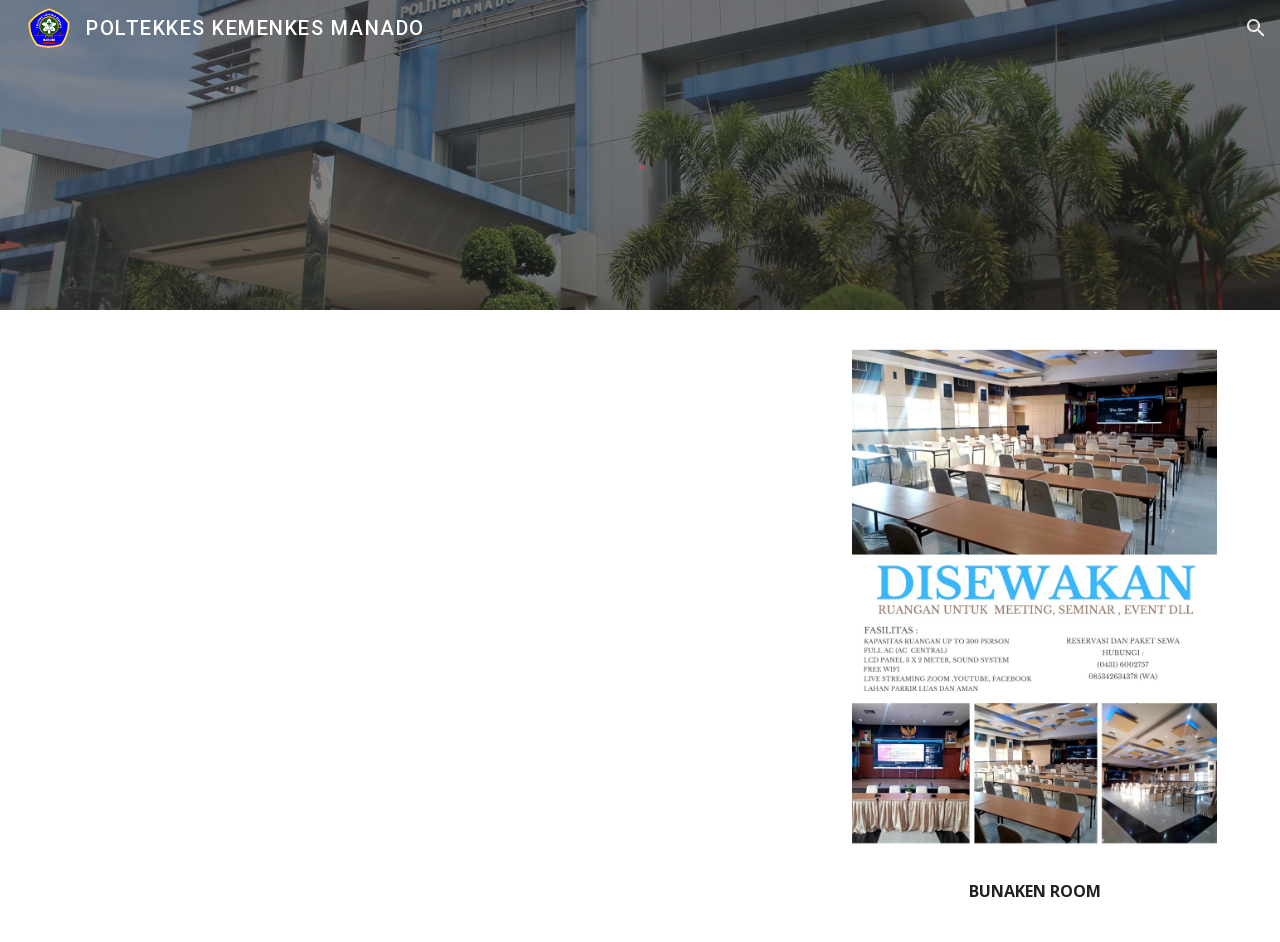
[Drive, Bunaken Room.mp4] (443, 619)
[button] (1256, 28)
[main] (1034, 891)
